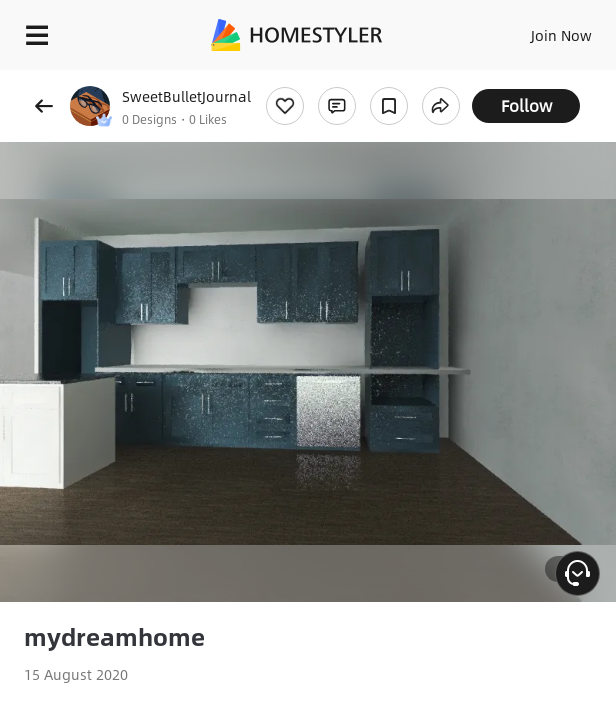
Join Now (561, 35)
